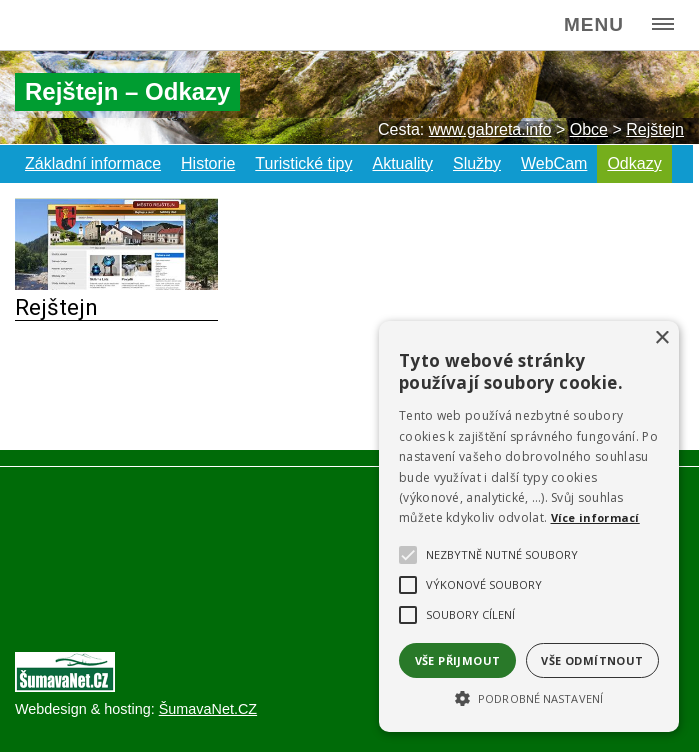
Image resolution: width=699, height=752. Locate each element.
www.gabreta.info (490, 129)
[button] (529, 697)
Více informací (595, 517)
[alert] (529, 526)
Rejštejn (56, 307)
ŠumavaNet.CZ (208, 709)
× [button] (661, 338)
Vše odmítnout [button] (592, 660)
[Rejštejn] (116, 284)
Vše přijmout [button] (458, 660)
